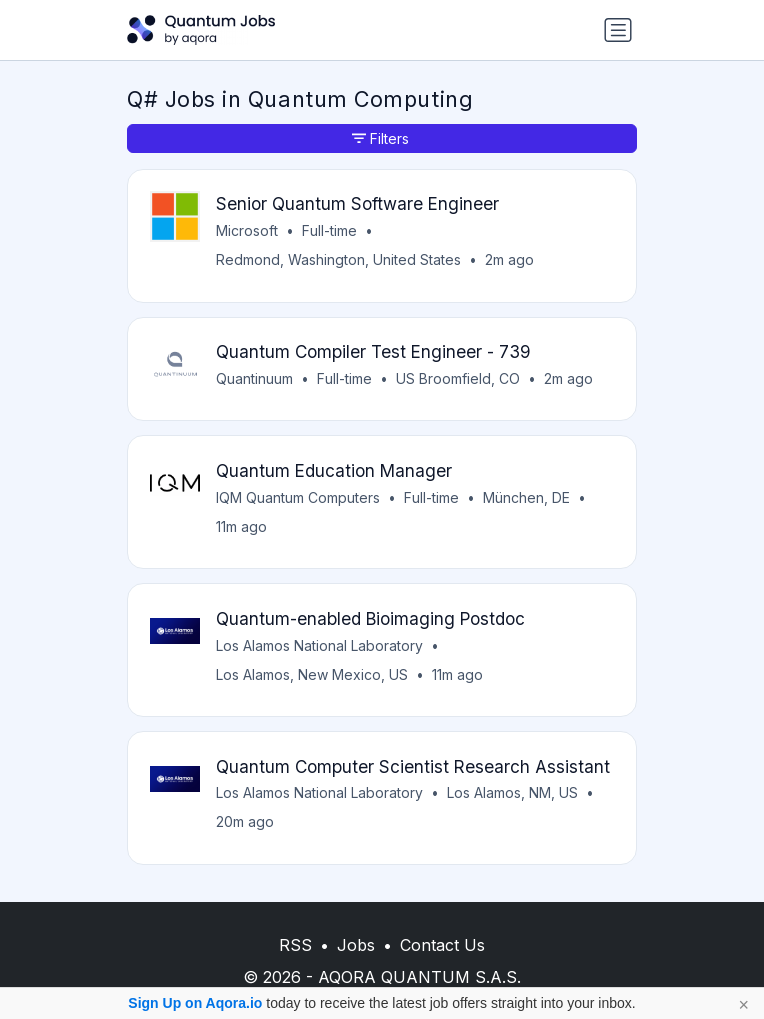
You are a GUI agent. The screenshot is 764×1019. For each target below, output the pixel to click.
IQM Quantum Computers (298, 497)
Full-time (329, 230)
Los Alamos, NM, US (512, 792)
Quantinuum (254, 378)
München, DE (526, 497)
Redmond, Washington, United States (338, 259)
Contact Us (442, 945)
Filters (380, 138)
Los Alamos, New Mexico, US (312, 674)
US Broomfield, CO (458, 378)
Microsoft (247, 230)
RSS (295, 945)
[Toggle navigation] (618, 30)
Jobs (356, 945)
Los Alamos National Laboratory (319, 645)
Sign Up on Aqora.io (195, 1003)
